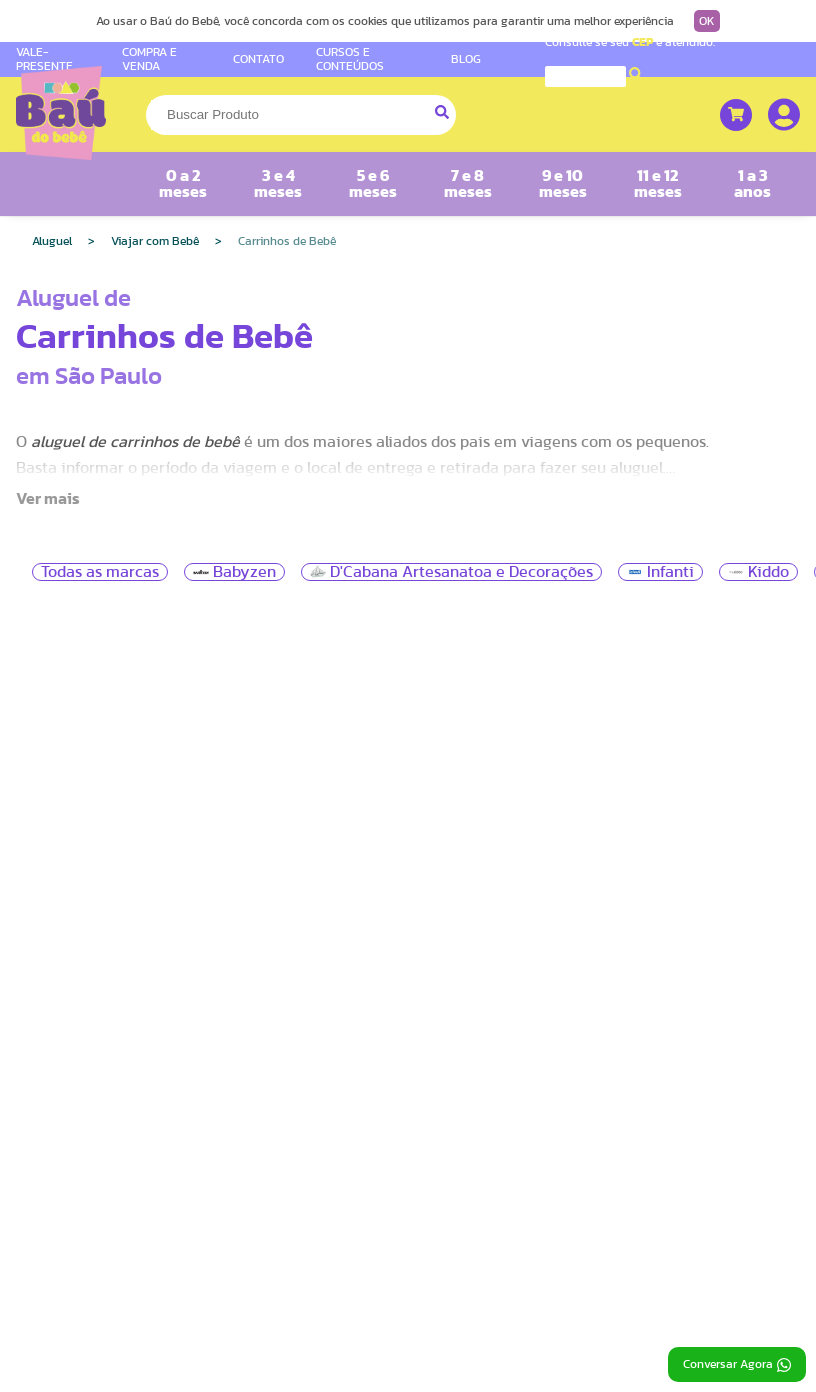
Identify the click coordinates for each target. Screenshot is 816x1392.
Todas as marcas (100, 572)
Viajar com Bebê (155, 241)
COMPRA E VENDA (149, 58)
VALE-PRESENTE (44, 58)
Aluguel (52, 241)
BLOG (466, 59)
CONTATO (258, 59)
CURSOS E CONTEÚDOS (350, 58)
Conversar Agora (737, 1365)
